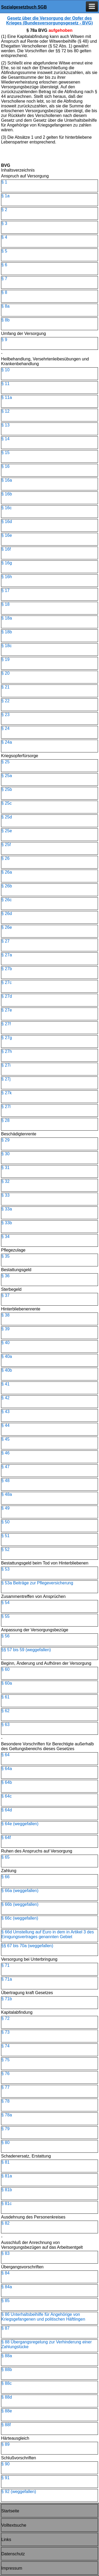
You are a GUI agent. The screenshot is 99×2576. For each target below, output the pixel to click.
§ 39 (5, 1329)
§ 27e (6, 1010)
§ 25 (5, 762)
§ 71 (5, 1965)
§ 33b (6, 1223)
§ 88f (6, 2424)
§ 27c (6, 982)
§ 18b (6, 632)
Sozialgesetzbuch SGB (24, 7)
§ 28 (5, 1120)
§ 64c (6, 1796)
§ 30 (5, 1154)
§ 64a (6, 1768)
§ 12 (5, 411)
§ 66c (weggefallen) (19, 1918)
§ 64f (6, 1837)
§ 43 (5, 1411)
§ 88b (6, 2369)
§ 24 (5, 728)
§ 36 (5, 1276)
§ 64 (5, 1755)
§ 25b (6, 789)
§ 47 (5, 1466)
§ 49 (5, 1508)
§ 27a (6, 955)
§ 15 (5, 452)
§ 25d (6, 817)
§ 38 (5, 1315)
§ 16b (6, 494)
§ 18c (6, 645)
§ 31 (5, 1167)
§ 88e (6, 2411)
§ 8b (5, 320)
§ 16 (5, 466)
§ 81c (6, 2203)
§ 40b (6, 1370)
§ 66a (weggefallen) (20, 1890)
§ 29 (5, 1140)
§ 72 (5, 2018)
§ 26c (6, 899)
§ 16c (6, 507)
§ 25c (6, 803)
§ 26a (6, 872)
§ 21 (5, 687)
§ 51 (5, 1535)
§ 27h (6, 1051)
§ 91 (5, 2477)
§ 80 (5, 2142)
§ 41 (5, 1384)
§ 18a (6, 618)
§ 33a (6, 1209)
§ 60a (6, 1683)
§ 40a (6, 1356)
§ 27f (6, 1024)
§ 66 (5, 1877)
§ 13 (5, 425)
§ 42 (5, 1398)
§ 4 (4, 237)
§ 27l (6, 1106)
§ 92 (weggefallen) (18, 2491)
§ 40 (5, 1342)
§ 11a (6, 397)
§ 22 (5, 701)
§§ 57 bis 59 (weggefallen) (26, 1649)
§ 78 (5, 2101)
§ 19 (5, 659)
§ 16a (6, 480)
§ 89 (5, 2444)
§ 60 (5, 1669)
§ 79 (5, 2128)
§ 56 (5, 1636)
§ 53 (5, 1569)
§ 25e (6, 831)
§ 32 (5, 1181)
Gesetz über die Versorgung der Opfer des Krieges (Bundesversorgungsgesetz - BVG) (49, 20)
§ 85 (5, 2300)
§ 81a (6, 2176)
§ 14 (5, 439)
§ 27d (6, 996)
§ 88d (6, 2397)
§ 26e (6, 927)
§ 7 (4, 278)
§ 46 (5, 1453)
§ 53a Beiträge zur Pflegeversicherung (37, 1583)
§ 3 (4, 223)
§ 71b (6, 1999)
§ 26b (6, 886)
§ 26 (5, 858)
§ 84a (6, 2287)
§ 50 (5, 1522)
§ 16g (6, 563)
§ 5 (4, 251)
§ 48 (5, 1480)
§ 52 (5, 1549)
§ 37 (5, 1295)
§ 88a (6, 2355)
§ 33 (5, 1195)
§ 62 (5, 1710)
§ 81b (6, 2189)
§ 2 (4, 209)
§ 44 (5, 1425)
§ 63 (5, 1724)
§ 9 (4, 339)
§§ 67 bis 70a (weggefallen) (27, 1945)
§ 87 (5, 2328)
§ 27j (6, 1079)
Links (6, 2539)
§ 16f (6, 549)
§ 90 (5, 2464)
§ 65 (5, 1857)
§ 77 (5, 2087)
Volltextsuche (13, 2525)
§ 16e (6, 535)
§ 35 (5, 1256)
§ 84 (5, 2273)
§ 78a (6, 2115)
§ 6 (4, 265)
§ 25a (6, 775)
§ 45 (5, 1439)
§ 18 (5, 604)
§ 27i (6, 1065)
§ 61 (5, 1697)
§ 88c (6, 2383)
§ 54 (5, 1602)
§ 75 (5, 2060)
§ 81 (5, 2162)
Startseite (10, 2511)
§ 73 (5, 2032)
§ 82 (5, 2223)
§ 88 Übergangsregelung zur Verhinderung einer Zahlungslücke (46, 2344)
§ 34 (5, 1236)
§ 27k (6, 1093)
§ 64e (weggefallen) (20, 1823)
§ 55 (5, 1616)
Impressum (11, 2568)
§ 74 (5, 2046)
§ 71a (6, 1979)
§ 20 (5, 673)
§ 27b (6, 968)
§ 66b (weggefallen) (20, 1904)
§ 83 (5, 2253)
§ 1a (5, 196)
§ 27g (6, 1037)
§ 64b (6, 1782)
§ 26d (6, 913)
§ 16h (6, 576)
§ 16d (6, 521)
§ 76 (5, 2073)
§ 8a (5, 306)
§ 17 (5, 590)
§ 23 (5, 714)
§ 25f (6, 844)
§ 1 (4, 182)
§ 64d (6, 1810)
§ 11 (5, 383)
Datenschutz (13, 2554)
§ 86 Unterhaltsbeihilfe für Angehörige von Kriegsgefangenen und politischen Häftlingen (43, 2316)
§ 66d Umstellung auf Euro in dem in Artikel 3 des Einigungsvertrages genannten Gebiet (47, 1934)
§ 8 (4, 292)
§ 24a (6, 742)
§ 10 (5, 370)
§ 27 (5, 941)
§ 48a (6, 1494)
